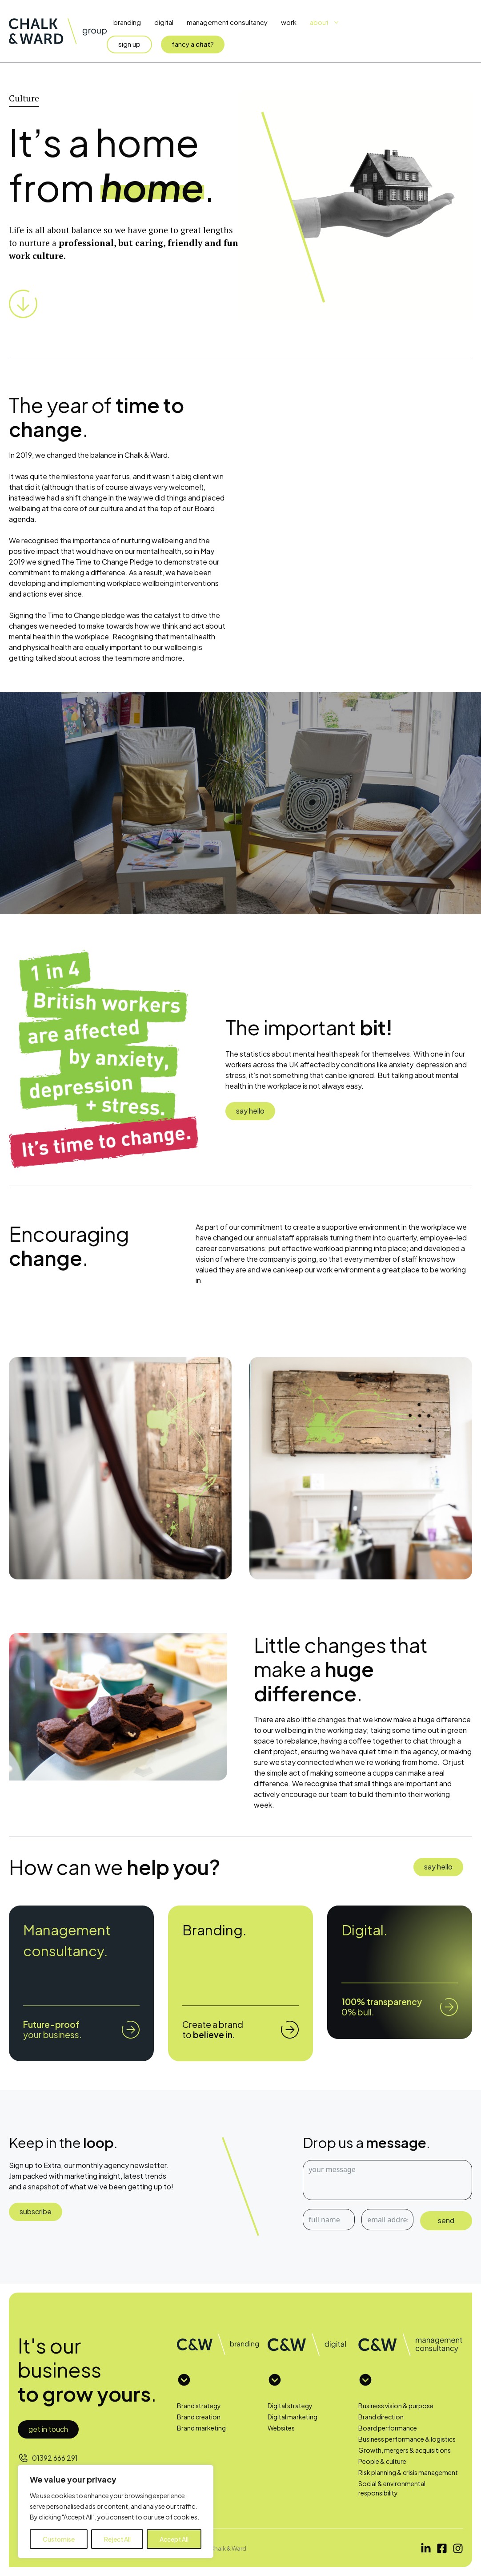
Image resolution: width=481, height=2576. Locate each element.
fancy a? (193, 44)
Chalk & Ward (228, 2548)
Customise (59, 2539)
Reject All (117, 2539)
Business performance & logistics (407, 2439)
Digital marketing (292, 2417)
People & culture (382, 2461)
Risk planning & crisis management (408, 2472)
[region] (115, 2511)
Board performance (387, 2428)
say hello (250, 1110)
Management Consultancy (227, 22)
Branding (127, 22)
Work (289, 22)
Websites (281, 2428)
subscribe (36, 2211)
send (446, 2220)
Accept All (174, 2539)
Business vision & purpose (395, 2406)
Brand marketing (201, 2428)
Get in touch (48, 2429)
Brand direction (381, 2417)
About (328, 22)
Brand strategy (199, 2406)
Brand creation (198, 2417)
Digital (163, 22)
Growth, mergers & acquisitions (404, 2450)
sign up (129, 44)
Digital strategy (290, 2406)
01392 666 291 (55, 2458)
